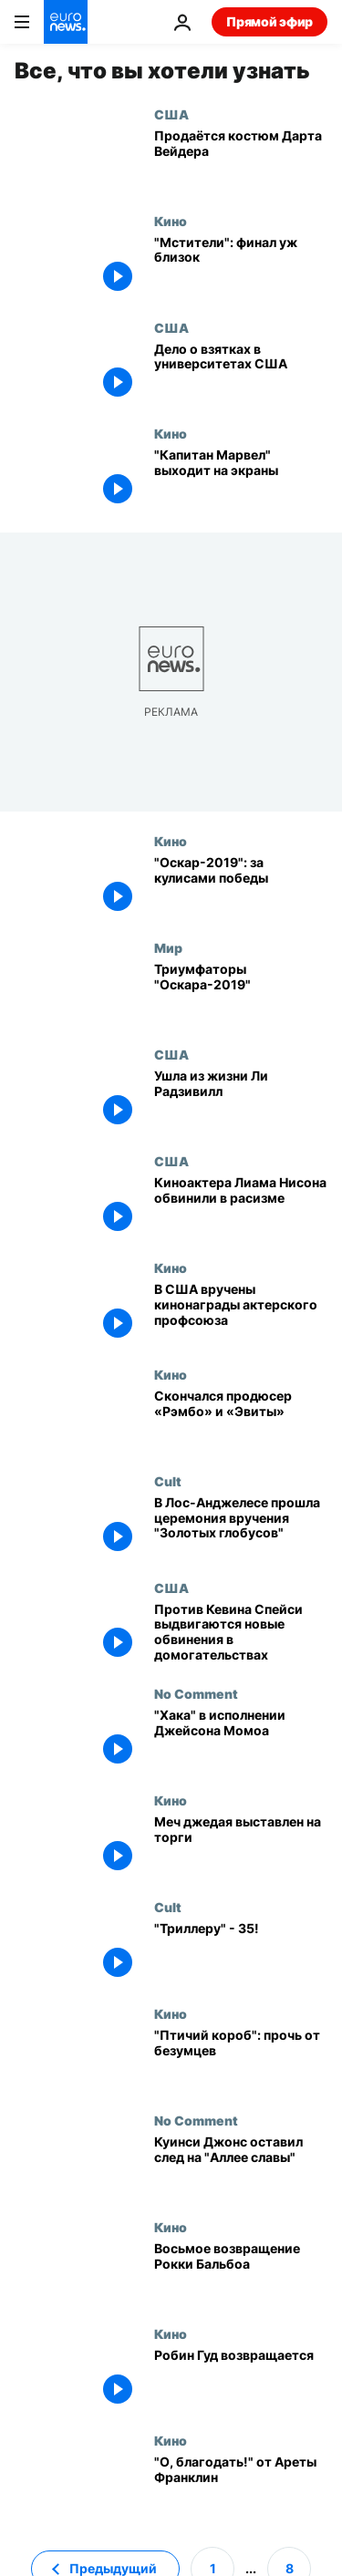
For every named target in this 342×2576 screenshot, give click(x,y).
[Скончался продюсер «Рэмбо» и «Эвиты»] (240, 1420)
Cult (167, 1481)
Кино (170, 220)
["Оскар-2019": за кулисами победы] (240, 886)
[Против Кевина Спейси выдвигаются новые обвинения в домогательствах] (240, 1633)
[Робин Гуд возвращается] (240, 2379)
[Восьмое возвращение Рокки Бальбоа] (240, 2272)
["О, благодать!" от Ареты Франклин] (240, 2486)
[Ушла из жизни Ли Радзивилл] (240, 1100)
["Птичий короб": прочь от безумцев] (240, 2059)
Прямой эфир (269, 21)
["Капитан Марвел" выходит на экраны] (240, 479)
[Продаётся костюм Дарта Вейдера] (240, 160)
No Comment (196, 1693)
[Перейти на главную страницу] (66, 22)
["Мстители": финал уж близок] (240, 266)
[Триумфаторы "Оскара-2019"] (240, 993)
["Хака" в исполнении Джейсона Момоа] (240, 1739)
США (171, 114)
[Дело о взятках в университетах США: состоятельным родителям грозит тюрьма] (240, 373)
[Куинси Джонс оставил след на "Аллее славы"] (240, 2166)
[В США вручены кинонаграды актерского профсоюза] (240, 1313)
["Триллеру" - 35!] (240, 1952)
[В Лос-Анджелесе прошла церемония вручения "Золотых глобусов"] (240, 1526)
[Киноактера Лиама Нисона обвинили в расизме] (240, 1206)
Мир (168, 947)
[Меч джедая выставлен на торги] (240, 1846)
